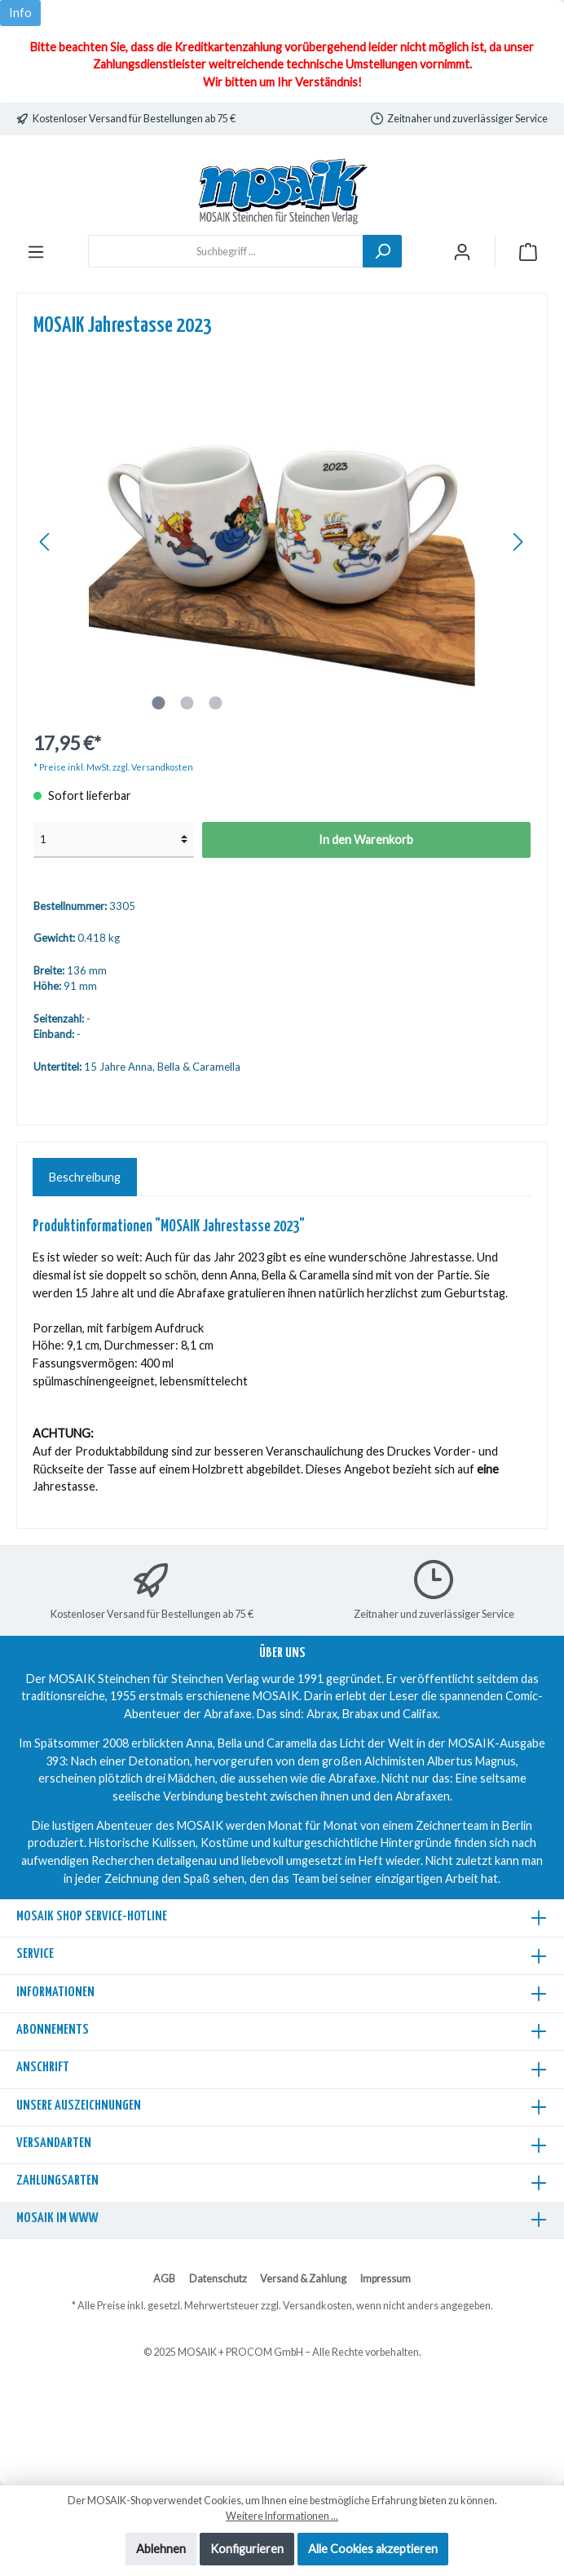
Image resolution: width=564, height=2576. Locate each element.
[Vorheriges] (45, 541)
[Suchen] (382, 251)
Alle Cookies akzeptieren (373, 2549)
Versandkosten (317, 2306)
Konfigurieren (247, 2549)
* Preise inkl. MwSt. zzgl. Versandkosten (113, 767)
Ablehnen (161, 2549)
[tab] (85, 1177)
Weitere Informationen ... (282, 2516)
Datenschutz (218, 2279)
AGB (164, 2279)
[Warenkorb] (528, 251)
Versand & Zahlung (303, 2279)
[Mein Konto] (462, 251)
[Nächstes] (517, 541)
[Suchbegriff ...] (226, 251)
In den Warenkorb (366, 839)
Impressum (385, 2279)
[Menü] (35, 251)
